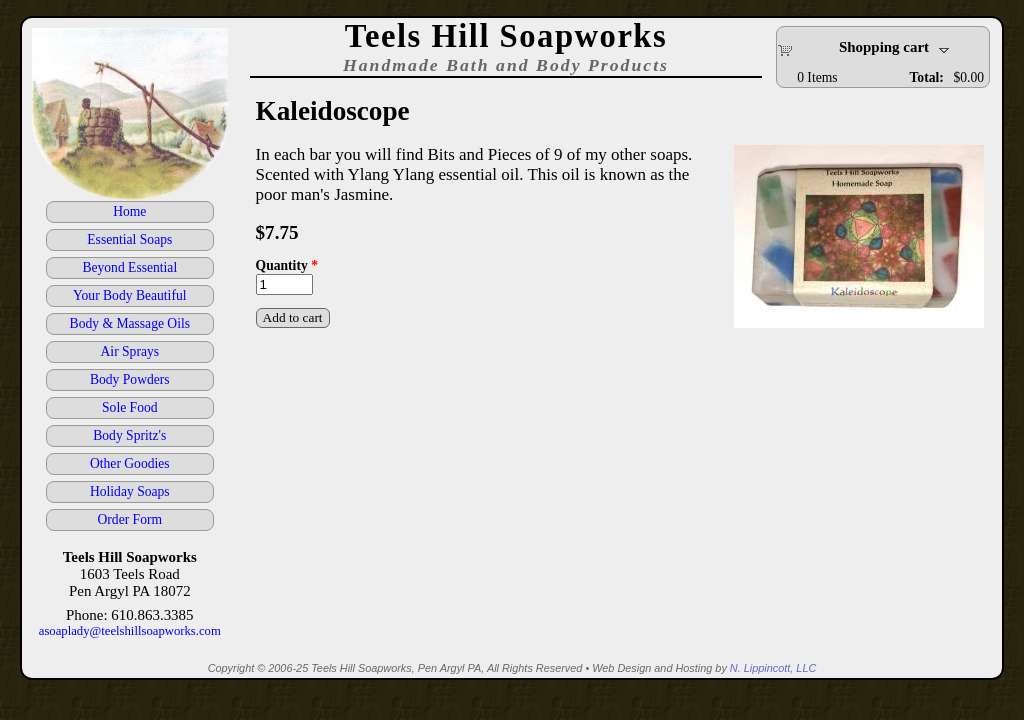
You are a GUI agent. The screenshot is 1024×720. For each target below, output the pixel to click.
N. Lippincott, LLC (773, 668)
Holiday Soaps (130, 491)
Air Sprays (130, 351)
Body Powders (130, 379)
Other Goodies (130, 463)
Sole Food (130, 407)
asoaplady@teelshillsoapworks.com (130, 631)
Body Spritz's (129, 435)
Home (129, 211)
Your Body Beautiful (129, 295)
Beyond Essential (129, 267)
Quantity (287, 265)
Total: (927, 77)
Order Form (130, 519)
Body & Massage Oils (130, 323)
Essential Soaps (129, 239)
